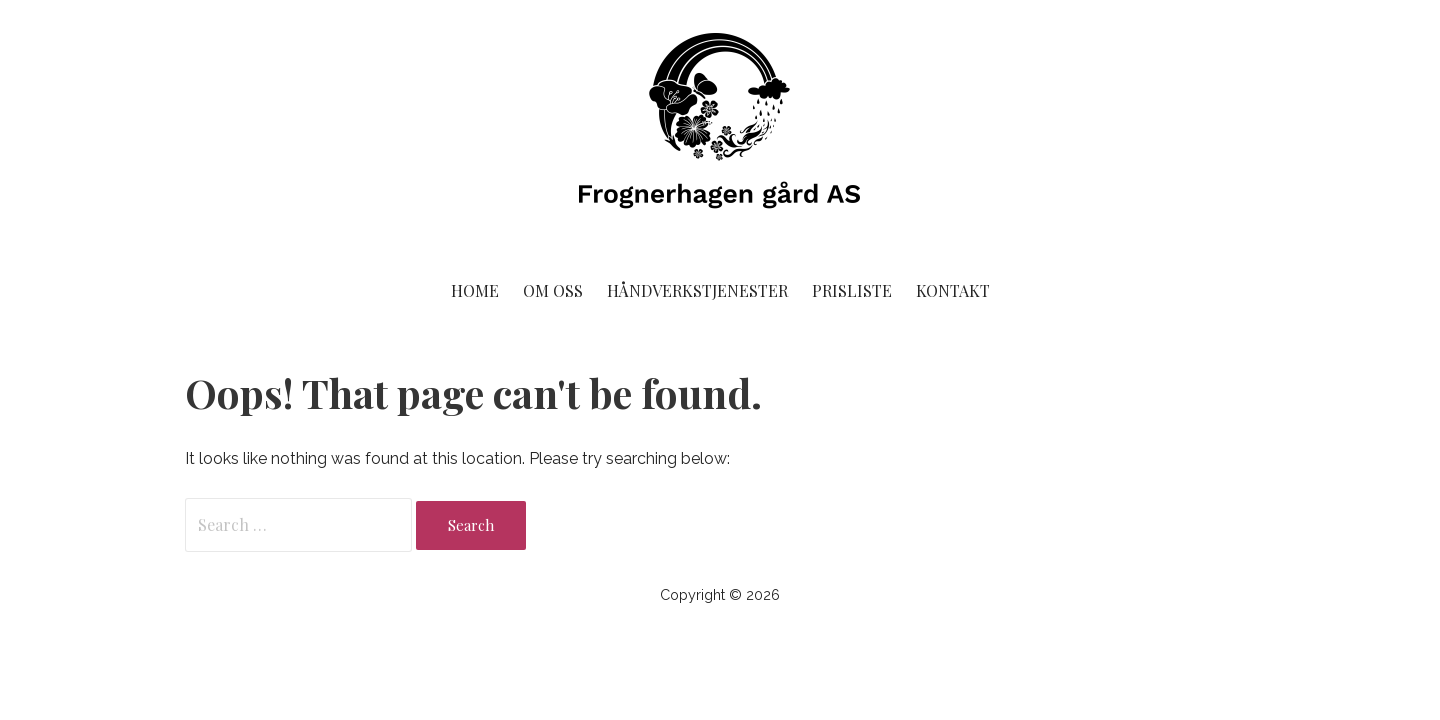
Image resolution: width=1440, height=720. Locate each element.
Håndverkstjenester (697, 290)
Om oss (553, 290)
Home (475, 290)
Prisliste (852, 290)
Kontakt (953, 290)
